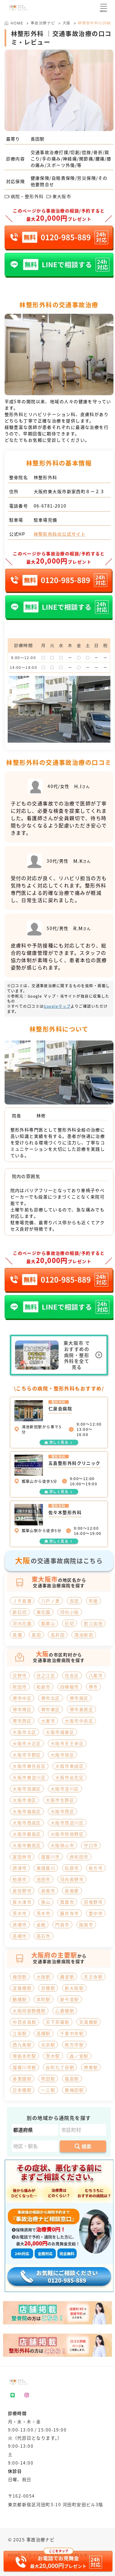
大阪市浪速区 (27, 1789)
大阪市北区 (24, 1732)
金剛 (41, 1925)
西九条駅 (22, 2045)
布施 (93, 1601)
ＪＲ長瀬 (22, 1601)
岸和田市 (79, 1857)
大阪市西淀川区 (67, 1823)
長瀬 (17, 1635)
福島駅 (72, 2078)
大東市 (48, 1721)
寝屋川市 (50, 1857)
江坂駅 (20, 2033)
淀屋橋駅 (22, 1988)
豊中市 (96, 1913)
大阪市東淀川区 (29, 1777)
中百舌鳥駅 (24, 2022)
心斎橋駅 (64, 2011)
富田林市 (22, 1857)
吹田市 (20, 1687)
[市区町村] (83, 2130)
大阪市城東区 (60, 1732)
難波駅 (67, 1977)
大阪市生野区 (60, 1800)
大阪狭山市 (62, 1845)
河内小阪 (69, 1612)
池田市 (43, 1879)
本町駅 (43, 1999)
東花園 (43, 1612)
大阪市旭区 (62, 1755)
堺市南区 (79, 1698)
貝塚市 (20, 1925)
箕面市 (67, 1902)
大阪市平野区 (27, 1755)
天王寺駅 (93, 1977)
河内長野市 (72, 1879)
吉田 (74, 1601)
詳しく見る (58, 1442)
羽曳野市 (93, 1902)
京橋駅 (48, 1988)
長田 (36, 1635)
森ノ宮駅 (79, 2056)
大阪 (67, 23)
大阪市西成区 (27, 1823)
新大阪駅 (74, 1988)
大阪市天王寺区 (67, 1743)
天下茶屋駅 (57, 2022)
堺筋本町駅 (24, 2056)
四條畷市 (69, 1687)
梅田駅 (20, 1977)
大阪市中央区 (79, 1721)
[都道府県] (35, 2130)
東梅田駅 (74, 2090)
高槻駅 (43, 2033)
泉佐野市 (22, 1891)
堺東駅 (91, 2067)
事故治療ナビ (43, 23)
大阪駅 (43, 1977)
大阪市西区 (62, 1811)
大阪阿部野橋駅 (29, 2011)
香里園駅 (22, 2078)
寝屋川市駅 (24, 2067)
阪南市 (86, 1925)
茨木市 (20, 1913)
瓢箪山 (48, 1623)
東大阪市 (58, 196)
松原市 (72, 1868)
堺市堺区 (22, 1709)
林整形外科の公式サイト (60, 534)
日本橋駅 (22, 2090)
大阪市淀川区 (65, 1789)
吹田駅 (48, 2078)
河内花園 (22, 1623)
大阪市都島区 (27, 1834)
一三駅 (48, 2090)
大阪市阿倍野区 (67, 1834)
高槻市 (20, 1936)
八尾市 (96, 1675)
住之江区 (46, 1675)
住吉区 (72, 1675)
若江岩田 (93, 1623)
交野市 (20, 1675)
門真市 (62, 1925)
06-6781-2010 (50, 506)
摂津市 (20, 1868)
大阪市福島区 (27, 1811)
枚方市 (96, 1868)
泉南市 (48, 1891)
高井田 (58, 1635)
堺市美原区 (81, 1709)
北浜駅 (48, 2045)
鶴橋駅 (20, 1999)
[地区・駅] (35, 2146)
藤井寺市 (69, 1913)
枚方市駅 (74, 2045)
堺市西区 (22, 1721)
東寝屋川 (46, 1868)
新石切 (20, 1612)
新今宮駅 (69, 1999)
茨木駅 (53, 2056)
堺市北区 (50, 1698)
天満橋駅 (88, 2022)
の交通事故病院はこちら (59, 1560)
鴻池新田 (83, 1635)
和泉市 (43, 1687)
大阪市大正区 (27, 1743)
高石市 (43, 1936)
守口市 (91, 1845)
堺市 (93, 1687)
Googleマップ (57, 1006)
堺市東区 (50, 1709)
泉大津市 (22, 1902)
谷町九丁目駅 (60, 2067)
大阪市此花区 (69, 1777)
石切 (69, 1623)
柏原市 (20, 1879)
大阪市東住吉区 (29, 1766)
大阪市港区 (24, 1800)
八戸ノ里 (50, 1601)
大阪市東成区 (69, 1766)
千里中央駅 (72, 2033)
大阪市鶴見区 (27, 1845)
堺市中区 (22, 1698)
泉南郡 (72, 1891)
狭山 (46, 1902)
